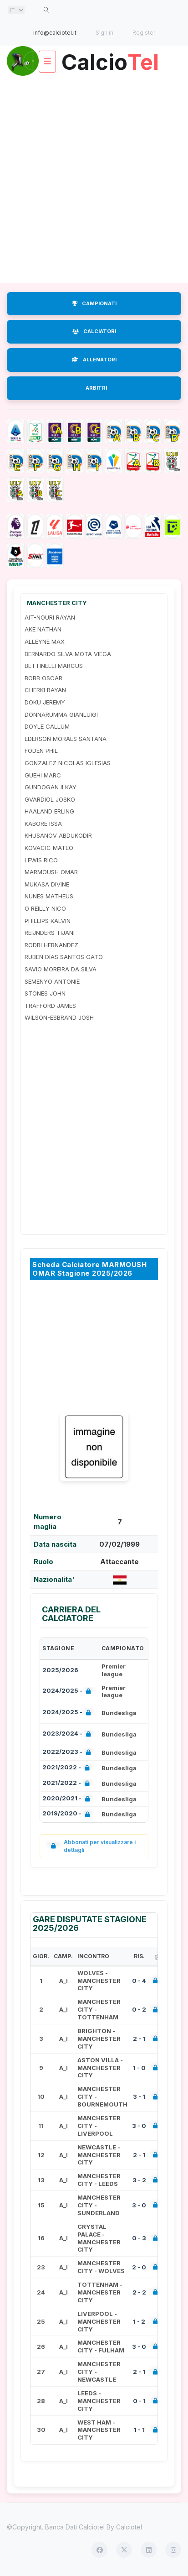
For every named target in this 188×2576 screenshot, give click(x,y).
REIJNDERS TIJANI (50, 932)
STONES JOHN (45, 993)
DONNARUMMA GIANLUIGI (61, 714)
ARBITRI (96, 388)
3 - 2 (139, 2180)
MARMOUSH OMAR (51, 872)
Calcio (110, 58)
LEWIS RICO (41, 860)
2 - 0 (139, 2267)
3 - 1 (139, 2096)
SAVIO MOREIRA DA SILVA (61, 969)
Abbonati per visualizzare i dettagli (91, 1846)
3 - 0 (139, 2125)
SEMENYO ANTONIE (52, 981)
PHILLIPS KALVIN (48, 920)
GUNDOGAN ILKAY (50, 787)
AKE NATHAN (43, 629)
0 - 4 (139, 1980)
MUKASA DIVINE (47, 884)
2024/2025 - (68, 1691)
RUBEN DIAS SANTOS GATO (64, 956)
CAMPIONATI (94, 303)
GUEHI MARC (43, 775)
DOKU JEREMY (45, 702)
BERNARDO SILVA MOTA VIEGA (68, 653)
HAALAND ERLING (49, 811)
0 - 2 (139, 2009)
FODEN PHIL (41, 750)
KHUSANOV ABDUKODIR (58, 835)
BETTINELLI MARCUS (54, 665)
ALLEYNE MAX (45, 641)
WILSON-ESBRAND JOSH (59, 1017)
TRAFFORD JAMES (50, 1005)
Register (143, 32)
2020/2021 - (68, 1799)
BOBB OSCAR (43, 678)
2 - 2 (139, 2292)
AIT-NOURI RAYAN (50, 617)
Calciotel (129, 2527)
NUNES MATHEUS (49, 896)
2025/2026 (60, 1670)
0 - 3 (139, 2238)
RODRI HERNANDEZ (51, 945)
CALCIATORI (94, 331)
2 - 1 (139, 2038)
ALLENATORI (94, 359)
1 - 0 (139, 2067)
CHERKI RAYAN (45, 690)
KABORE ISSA (43, 823)
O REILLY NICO (45, 908)
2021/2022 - (67, 1768)
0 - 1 (139, 2400)
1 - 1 (139, 2429)
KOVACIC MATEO (49, 847)
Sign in (104, 32)
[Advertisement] (94, 179)
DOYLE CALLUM (47, 726)
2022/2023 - (68, 1752)
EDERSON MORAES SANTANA (66, 738)
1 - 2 (139, 2321)
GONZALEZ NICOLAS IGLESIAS (68, 763)
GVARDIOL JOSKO (50, 799)
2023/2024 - (68, 1734)
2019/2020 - (68, 1814)
